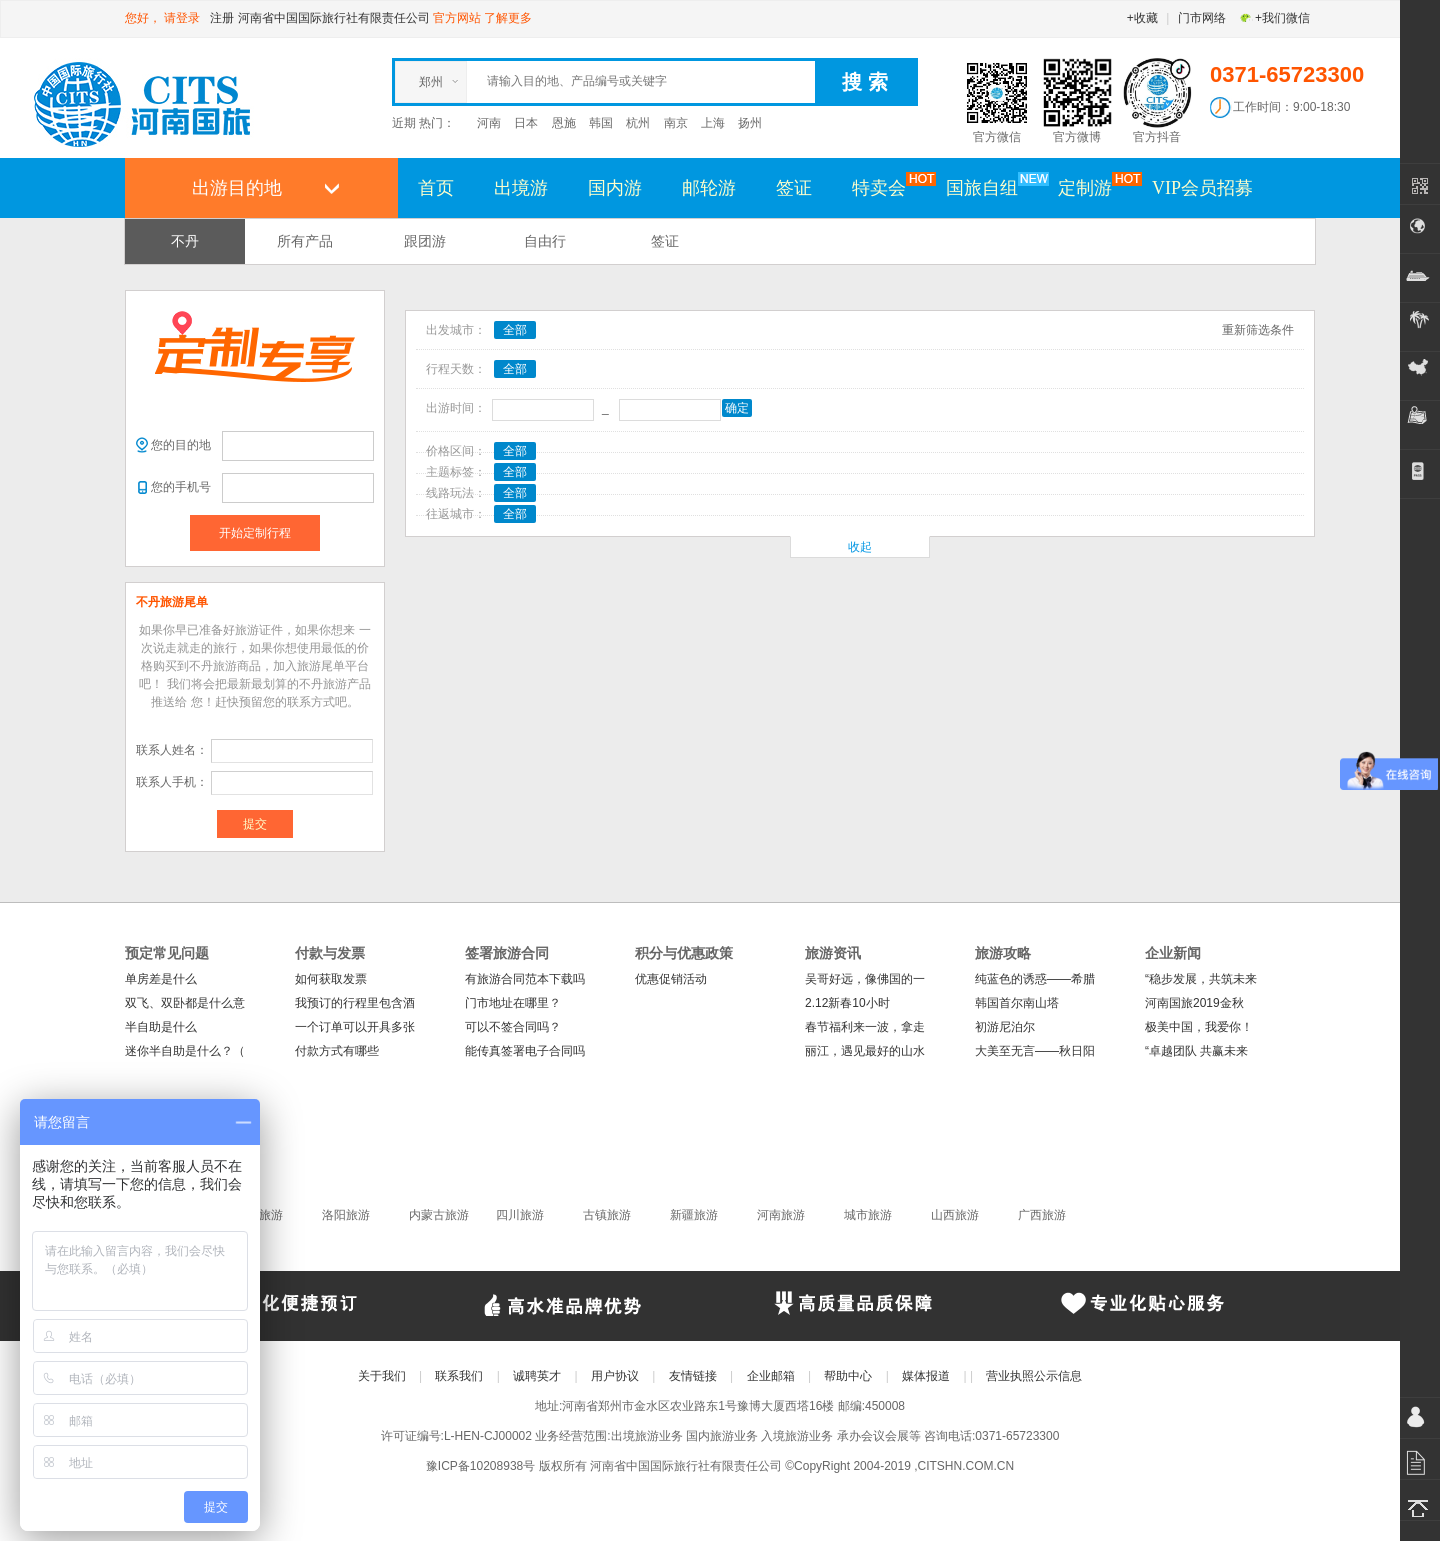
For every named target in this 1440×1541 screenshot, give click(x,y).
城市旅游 (868, 1215)
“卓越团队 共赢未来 (1196, 1051)
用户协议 (615, 1376)
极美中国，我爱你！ (1199, 1027)
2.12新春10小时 (847, 1003)
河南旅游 (781, 1215)
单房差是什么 (161, 979)
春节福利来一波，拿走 (865, 1027)
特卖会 (889, 187)
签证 (794, 188)
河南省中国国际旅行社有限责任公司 (334, 18)
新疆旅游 (694, 1215)
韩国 (601, 123)
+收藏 (1142, 18)
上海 (713, 123)
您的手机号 (181, 487)
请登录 (182, 18)
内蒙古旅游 (439, 1215)
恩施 (564, 123)
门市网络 (1202, 18)
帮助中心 (848, 1376)
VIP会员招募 (1202, 188)
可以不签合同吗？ (513, 1027)
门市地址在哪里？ (513, 1003)
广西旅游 (1042, 1215)
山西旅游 (955, 1215)
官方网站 (457, 18)
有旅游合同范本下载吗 (525, 979)
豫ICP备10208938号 (480, 1466)
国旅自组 (992, 187)
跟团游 (425, 241)
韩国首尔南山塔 (1017, 1003)
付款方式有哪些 (337, 1051)
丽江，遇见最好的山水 (865, 1051)
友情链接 (693, 1376)
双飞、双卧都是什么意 (185, 1003)
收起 (860, 547)
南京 (676, 123)
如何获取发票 (331, 979)
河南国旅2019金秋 (1194, 1003)
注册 (222, 18)
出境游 (521, 188)
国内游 (615, 188)
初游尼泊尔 (1005, 1027)
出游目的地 (237, 188)
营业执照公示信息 (1034, 1376)
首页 (436, 188)
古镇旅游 (607, 1215)
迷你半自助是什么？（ (185, 1051)
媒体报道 (926, 1376)
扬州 (750, 123)
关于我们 (382, 1376)
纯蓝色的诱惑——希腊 (1035, 979)
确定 (737, 408)
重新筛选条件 (1258, 330)
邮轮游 (709, 188)
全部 (515, 330)
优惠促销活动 (671, 979)
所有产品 (305, 241)
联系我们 (459, 1376)
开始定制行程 (255, 533)
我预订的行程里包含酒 (355, 1003)
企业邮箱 (771, 1376)
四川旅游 (520, 1215)
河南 (489, 123)
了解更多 (508, 18)
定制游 (1095, 187)
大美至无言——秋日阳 (1035, 1051)
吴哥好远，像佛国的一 (865, 979)
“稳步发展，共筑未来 (1201, 979)
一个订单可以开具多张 (355, 1027)
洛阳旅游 (346, 1215)
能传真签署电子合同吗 (525, 1051)
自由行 (545, 241)
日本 (526, 123)
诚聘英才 (537, 1376)
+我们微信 (1274, 18)
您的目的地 (181, 445)
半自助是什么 (161, 1027)
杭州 (638, 123)
